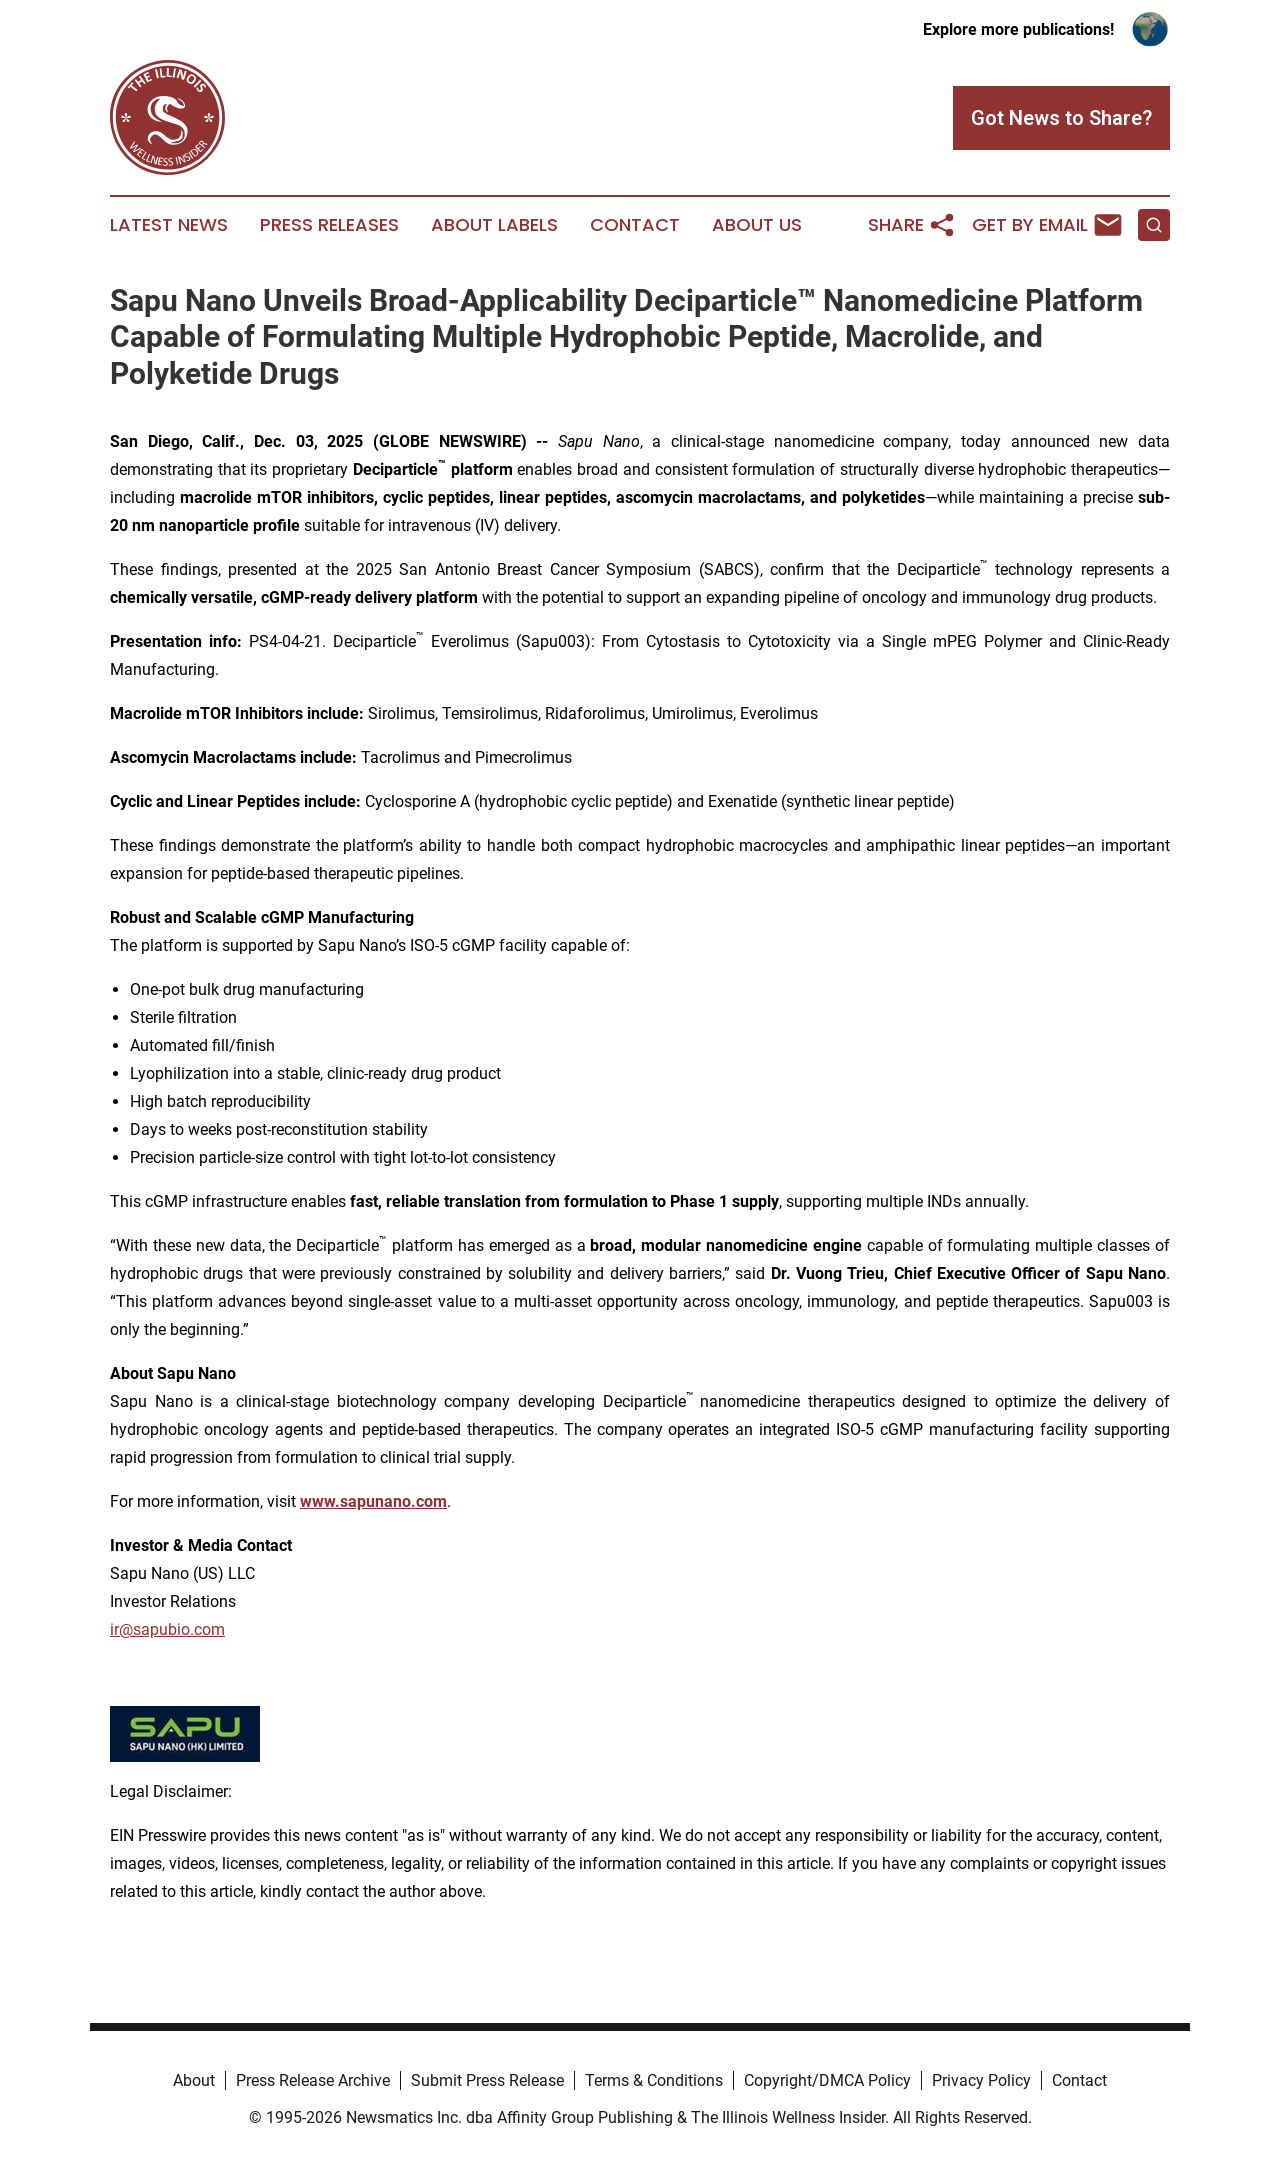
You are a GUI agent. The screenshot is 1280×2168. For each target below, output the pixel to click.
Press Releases (329, 225)
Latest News (169, 225)
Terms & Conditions (654, 2080)
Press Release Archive (313, 2080)
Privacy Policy (981, 2080)
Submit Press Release (487, 2080)
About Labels (494, 225)
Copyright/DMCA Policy (827, 2080)
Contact (635, 225)
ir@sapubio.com (167, 1629)
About (194, 2080)
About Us (757, 225)
